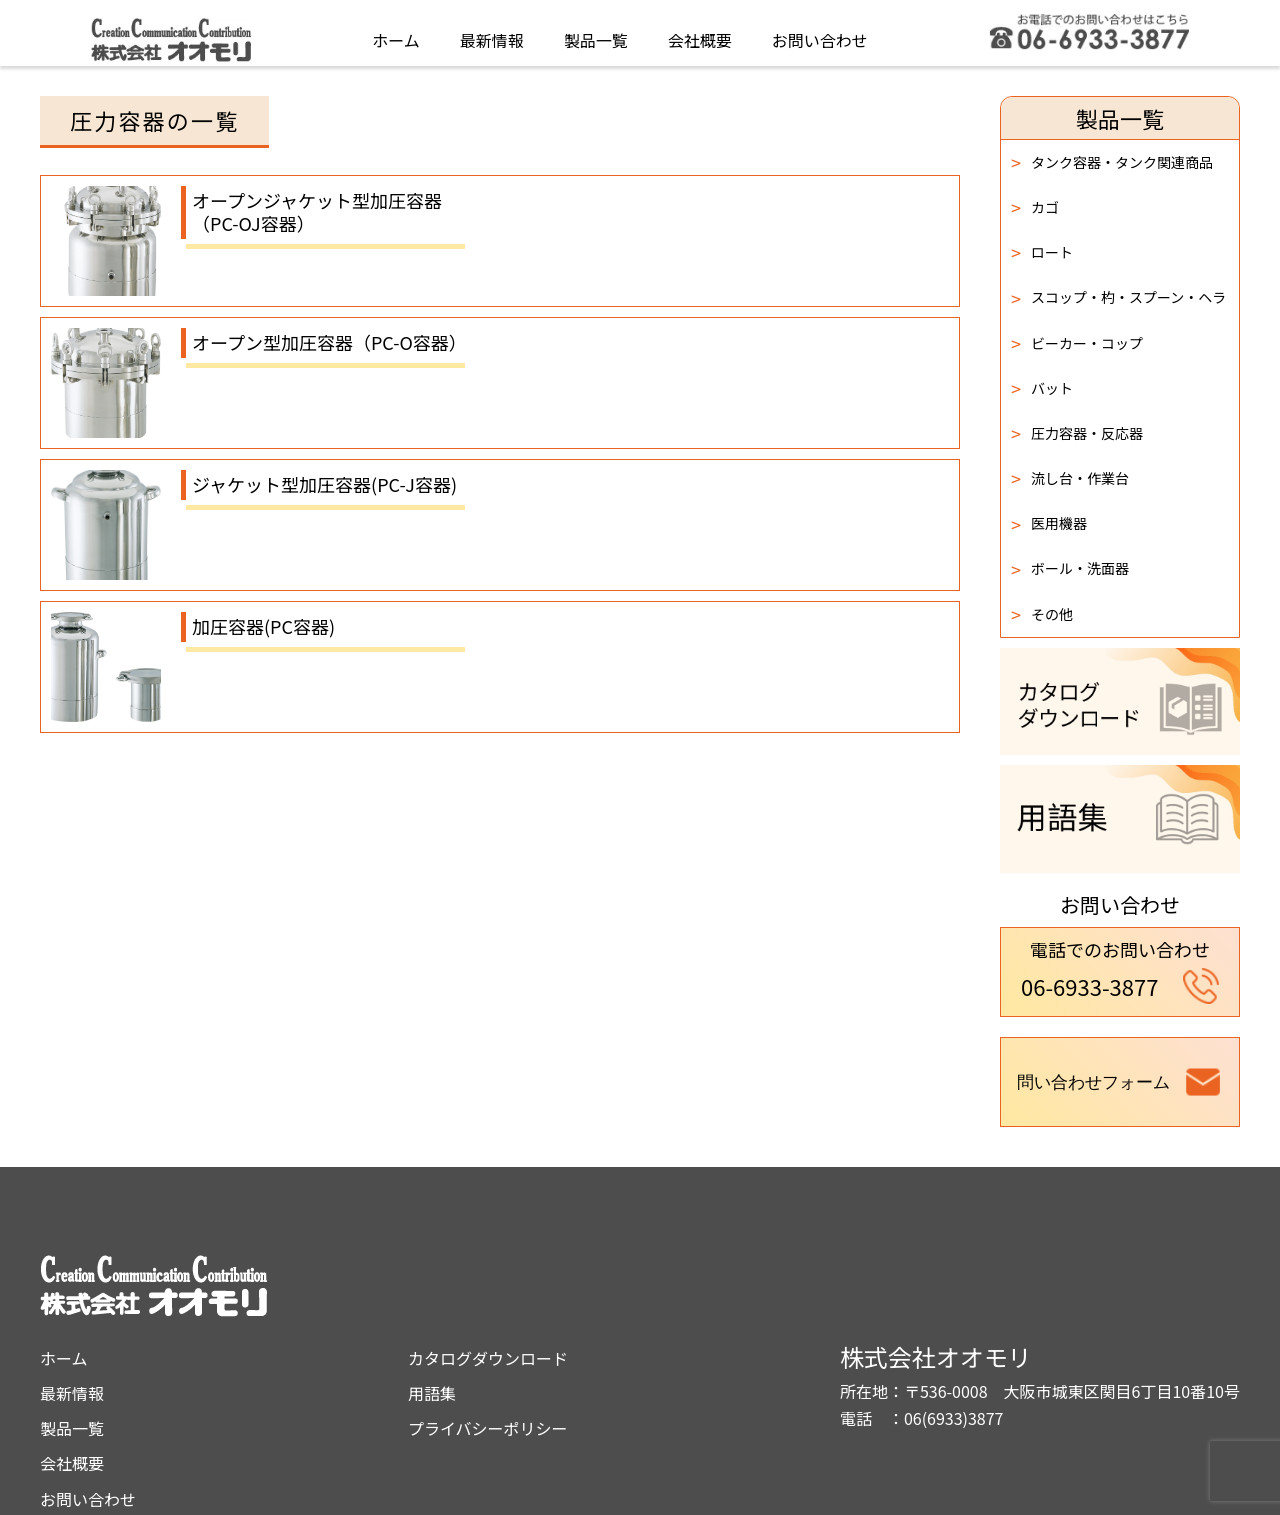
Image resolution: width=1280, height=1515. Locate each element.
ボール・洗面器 (1070, 569)
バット (1042, 388)
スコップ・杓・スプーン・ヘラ (1118, 298)
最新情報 (492, 34)
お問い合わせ (820, 34)
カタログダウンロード (665, 1276)
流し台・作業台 (1070, 478)
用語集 (609, 1311)
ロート (1042, 252)
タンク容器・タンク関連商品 (1112, 162)
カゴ (1035, 207)
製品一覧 (596, 34)
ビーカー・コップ (1077, 343)
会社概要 (700, 34)
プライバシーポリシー (665, 1346)
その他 (1042, 614)
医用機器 (1049, 524)
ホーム (396, 34)
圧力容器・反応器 (1077, 433)
